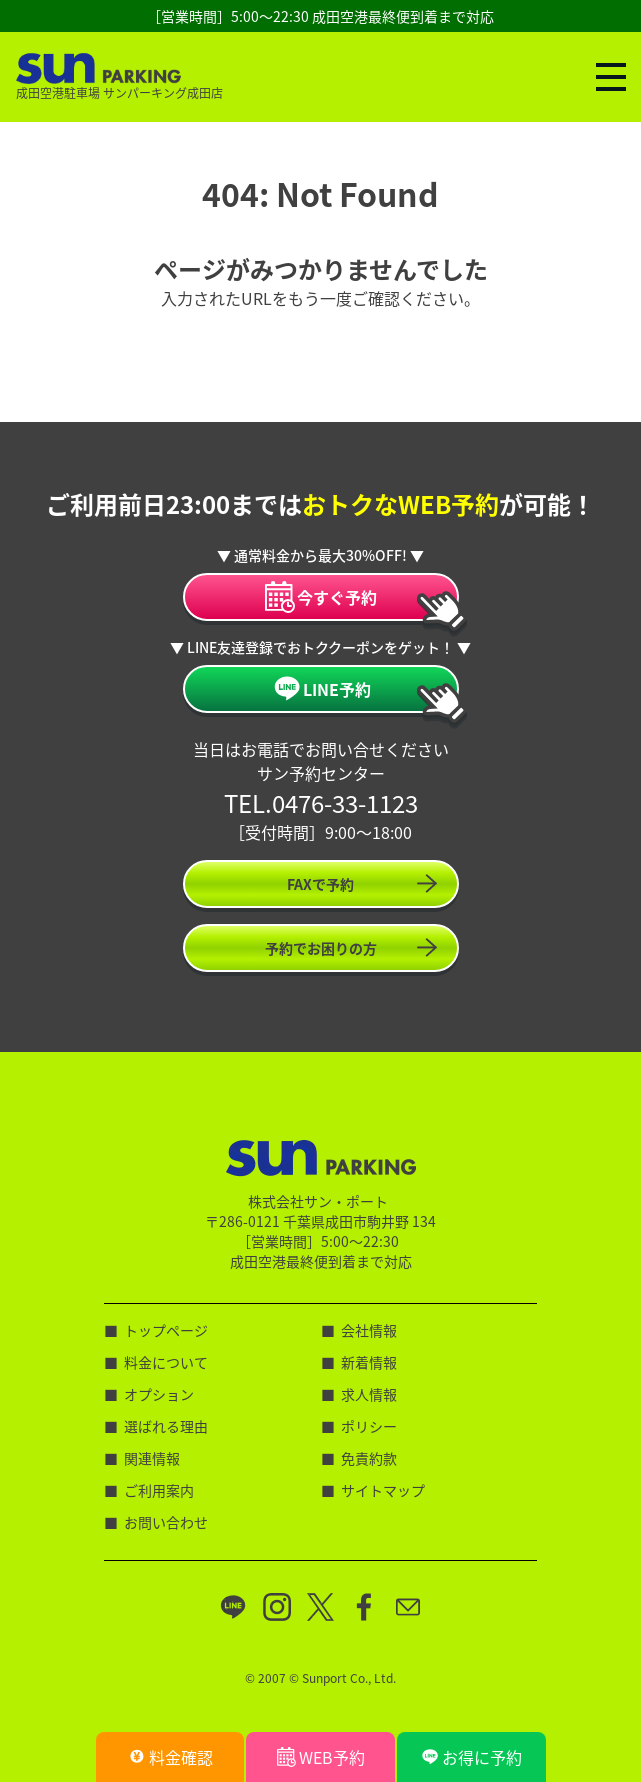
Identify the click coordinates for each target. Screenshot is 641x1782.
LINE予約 (337, 689)
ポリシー (369, 1426)
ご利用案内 (159, 1490)
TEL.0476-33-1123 (321, 802)
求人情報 (369, 1394)
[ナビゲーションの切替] (611, 77)
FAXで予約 (320, 884)
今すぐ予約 (337, 597)
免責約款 (369, 1458)
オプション (159, 1394)
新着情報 (369, 1362)
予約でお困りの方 (321, 948)
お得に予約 (482, 1757)
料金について (166, 1362)
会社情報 (369, 1330)
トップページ (166, 1330)
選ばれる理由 (166, 1426)
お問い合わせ (166, 1522)
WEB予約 (332, 1757)
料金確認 (181, 1757)
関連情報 (152, 1458)
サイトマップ (383, 1490)
